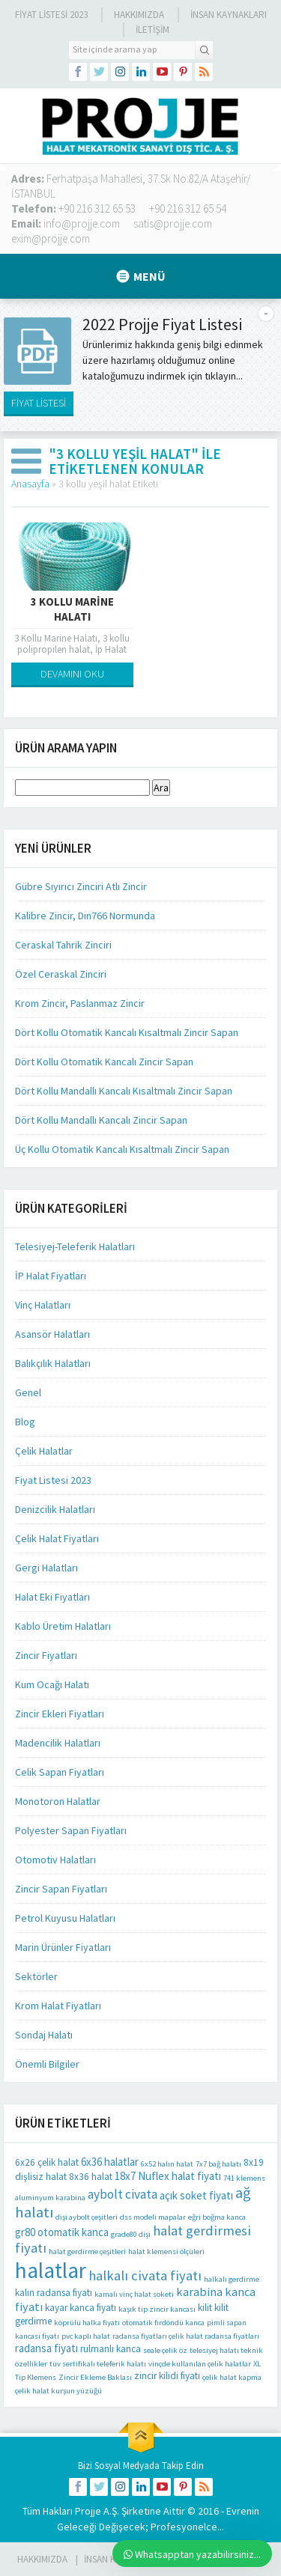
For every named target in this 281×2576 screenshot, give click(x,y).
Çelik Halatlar (44, 1451)
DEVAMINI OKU (72, 673)
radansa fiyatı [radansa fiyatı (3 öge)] (46, 2348)
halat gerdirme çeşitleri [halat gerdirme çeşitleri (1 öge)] (87, 2251)
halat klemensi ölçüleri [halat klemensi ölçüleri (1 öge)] (166, 2251)
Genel (28, 1392)
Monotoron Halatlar (57, 1801)
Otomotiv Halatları (55, 1859)
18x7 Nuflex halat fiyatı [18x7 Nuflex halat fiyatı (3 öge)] (168, 2176)
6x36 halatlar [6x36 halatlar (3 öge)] (110, 2162)
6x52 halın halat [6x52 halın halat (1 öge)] (167, 2164)
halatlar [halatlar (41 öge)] (50, 2270)
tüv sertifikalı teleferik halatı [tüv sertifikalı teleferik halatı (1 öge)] (97, 2364)
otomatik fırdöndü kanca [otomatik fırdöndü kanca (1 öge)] (163, 2322)
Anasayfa (30, 483)
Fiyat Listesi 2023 (51, 14)
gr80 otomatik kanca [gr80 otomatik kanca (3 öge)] (62, 2232)
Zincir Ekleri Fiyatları (59, 1713)
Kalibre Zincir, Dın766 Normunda (85, 915)
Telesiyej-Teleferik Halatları (75, 1246)
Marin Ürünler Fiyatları (63, 1947)
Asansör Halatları (52, 1334)
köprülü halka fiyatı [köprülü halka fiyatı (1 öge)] (87, 2322)
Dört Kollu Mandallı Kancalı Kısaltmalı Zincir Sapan (123, 1090)
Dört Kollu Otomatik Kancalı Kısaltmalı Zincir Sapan (126, 1032)
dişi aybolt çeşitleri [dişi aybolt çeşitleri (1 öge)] (86, 2217)
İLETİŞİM (152, 29)
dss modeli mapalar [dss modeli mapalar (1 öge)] (153, 2217)
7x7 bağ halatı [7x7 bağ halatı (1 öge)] (218, 2164)
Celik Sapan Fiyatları (59, 1772)
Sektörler (36, 1976)
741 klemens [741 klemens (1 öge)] (244, 2178)
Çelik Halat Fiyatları (57, 1538)
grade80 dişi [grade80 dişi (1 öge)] (131, 2234)
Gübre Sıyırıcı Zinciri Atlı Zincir (81, 886)
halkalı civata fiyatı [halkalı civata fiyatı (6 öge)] (145, 2275)
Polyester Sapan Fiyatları (71, 1830)
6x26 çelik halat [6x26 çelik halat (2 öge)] (47, 2162)
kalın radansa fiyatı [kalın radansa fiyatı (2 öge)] (53, 2292)
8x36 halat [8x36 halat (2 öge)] (90, 2176)
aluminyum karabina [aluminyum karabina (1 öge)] (50, 2197)
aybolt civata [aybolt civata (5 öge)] (122, 2194)
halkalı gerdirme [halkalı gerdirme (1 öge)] (231, 2279)
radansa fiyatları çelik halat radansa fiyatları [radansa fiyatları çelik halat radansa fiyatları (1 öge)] (185, 2336)
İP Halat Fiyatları (50, 1275)
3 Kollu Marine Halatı (72, 609)
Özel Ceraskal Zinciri (60, 974)
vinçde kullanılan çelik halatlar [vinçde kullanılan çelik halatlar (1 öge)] (199, 2364)
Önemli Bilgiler (47, 2064)
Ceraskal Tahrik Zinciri (63, 944)
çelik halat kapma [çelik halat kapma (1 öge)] (232, 2377)
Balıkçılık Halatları (53, 1363)
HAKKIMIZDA (42, 2559)
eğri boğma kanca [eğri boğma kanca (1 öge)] (217, 2217)
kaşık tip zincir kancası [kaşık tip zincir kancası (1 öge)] (157, 2309)
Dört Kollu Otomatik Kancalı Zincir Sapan (104, 1061)
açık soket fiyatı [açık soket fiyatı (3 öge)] (196, 2195)
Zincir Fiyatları (46, 1655)
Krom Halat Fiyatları (58, 2005)
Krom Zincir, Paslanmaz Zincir (80, 1003)
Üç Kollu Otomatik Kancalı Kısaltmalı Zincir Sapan (122, 1149)
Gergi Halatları (46, 1567)
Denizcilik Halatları (55, 1509)
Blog (25, 1421)
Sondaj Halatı (44, 2034)
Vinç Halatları (42, 1305)
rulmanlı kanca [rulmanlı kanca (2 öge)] (110, 2348)
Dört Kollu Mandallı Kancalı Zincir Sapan (101, 1120)
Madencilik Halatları (57, 1743)
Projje (88, 2511)
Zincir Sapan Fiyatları (61, 1889)
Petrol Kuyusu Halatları (65, 1918)
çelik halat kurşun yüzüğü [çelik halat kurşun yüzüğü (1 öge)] (58, 2391)
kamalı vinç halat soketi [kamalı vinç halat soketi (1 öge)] (134, 2294)
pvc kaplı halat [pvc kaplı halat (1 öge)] (85, 2336)
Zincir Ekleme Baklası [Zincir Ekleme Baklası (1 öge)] (95, 2377)
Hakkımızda (139, 14)
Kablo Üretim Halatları (63, 1626)
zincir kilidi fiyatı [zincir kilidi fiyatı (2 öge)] (167, 2375)
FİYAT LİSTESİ (38, 402)
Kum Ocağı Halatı (52, 1684)
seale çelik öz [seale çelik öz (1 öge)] (165, 2350)
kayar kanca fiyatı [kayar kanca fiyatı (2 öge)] (80, 2307)
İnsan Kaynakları (228, 14)
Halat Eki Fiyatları (52, 1597)
